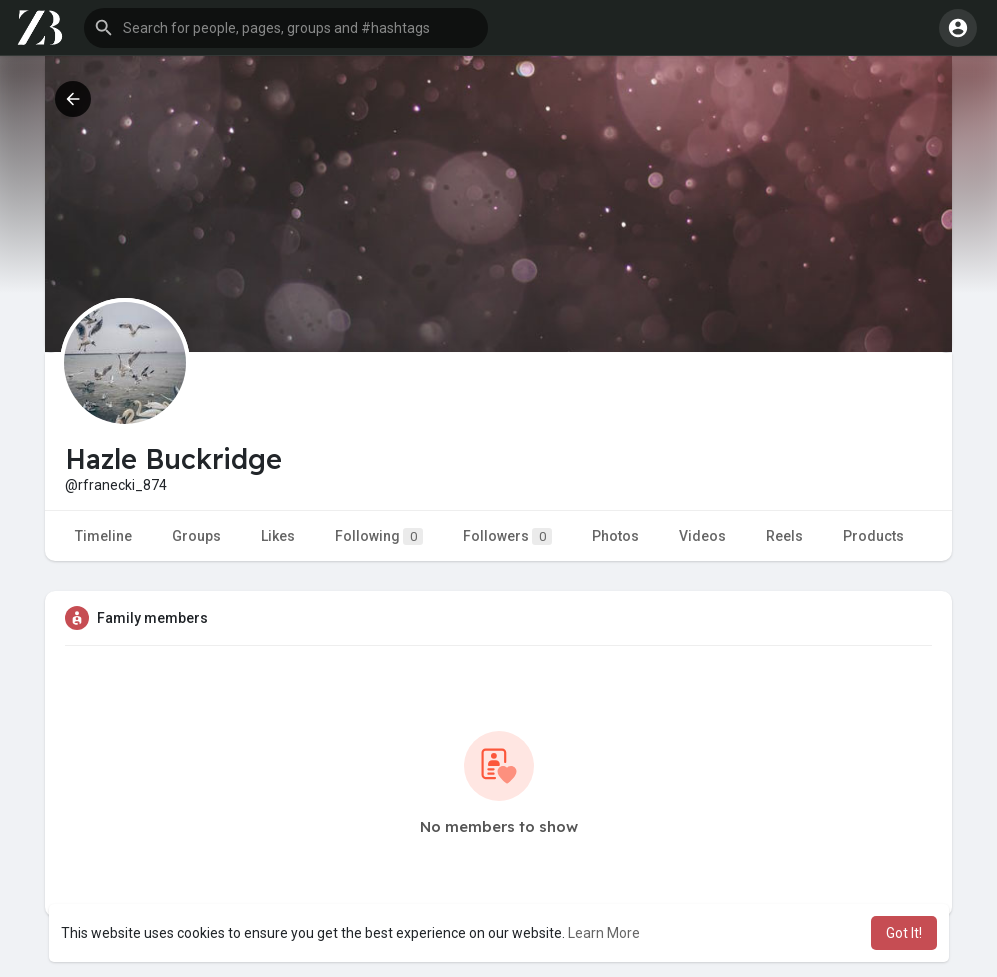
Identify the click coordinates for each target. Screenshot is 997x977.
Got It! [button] (904, 933)
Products (873, 536)
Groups (196, 536)
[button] (286, 28)
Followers (507, 536)
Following (379, 536)
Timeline (103, 536)
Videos (702, 536)
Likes (278, 536)
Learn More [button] (604, 933)
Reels (784, 536)
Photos (615, 536)
